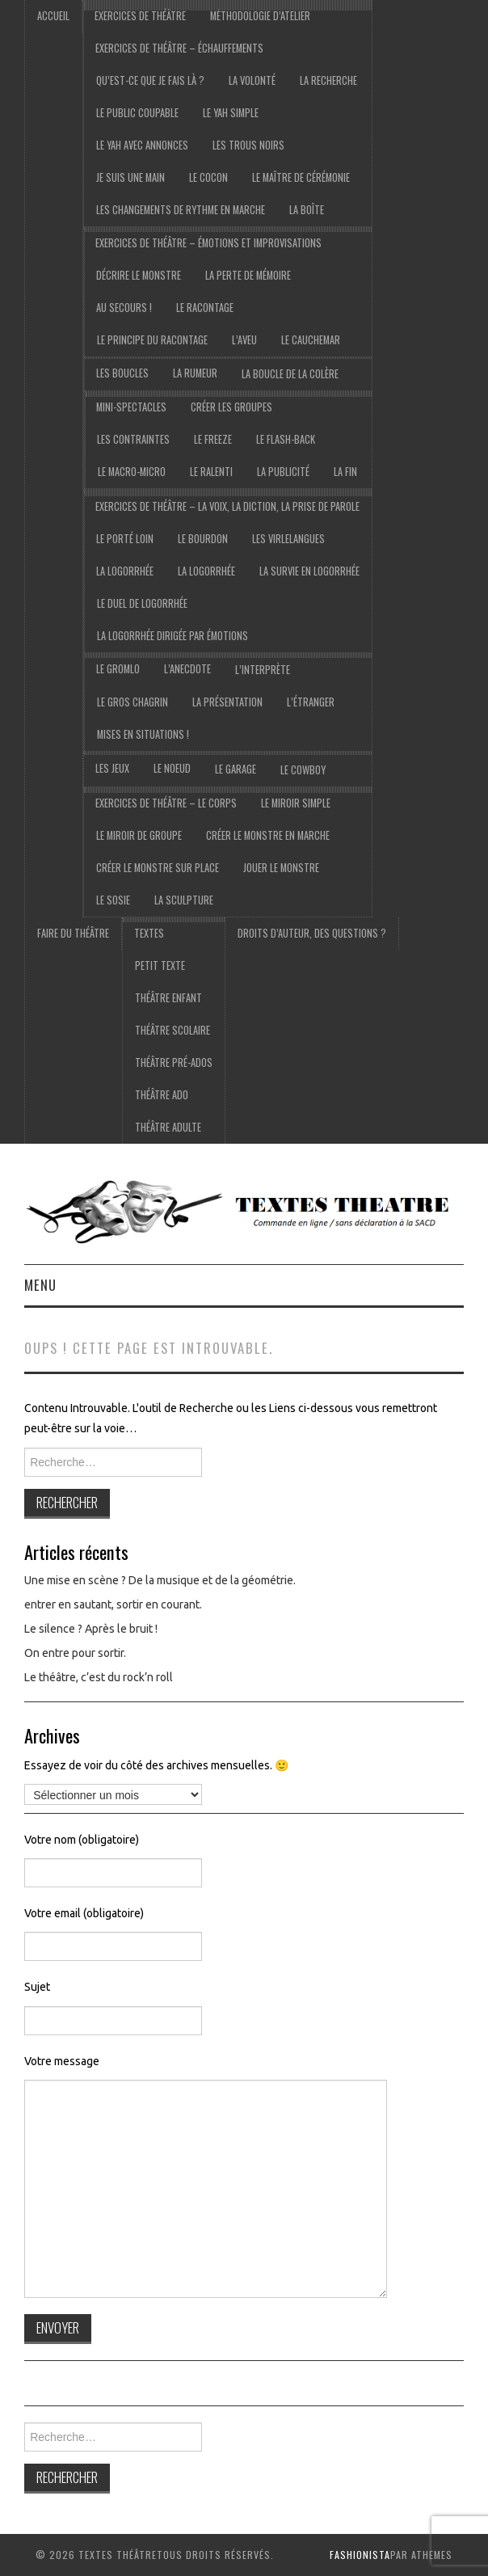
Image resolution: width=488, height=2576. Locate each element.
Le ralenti (211, 471)
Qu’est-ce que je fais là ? (150, 80)
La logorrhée (125, 571)
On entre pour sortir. (75, 1652)
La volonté (252, 80)
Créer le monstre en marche (268, 835)
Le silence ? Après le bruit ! (91, 1628)
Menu (40, 1285)
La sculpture (183, 900)
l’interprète (262, 669)
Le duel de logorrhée (142, 603)
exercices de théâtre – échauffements (179, 48)
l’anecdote (187, 669)
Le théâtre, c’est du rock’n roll (98, 1677)
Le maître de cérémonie (301, 177)
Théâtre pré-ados (173, 1062)
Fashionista (360, 2554)
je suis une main (130, 177)
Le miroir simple (295, 803)
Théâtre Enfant (168, 998)
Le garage (235, 769)
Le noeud (172, 768)
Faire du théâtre (73, 933)
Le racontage (204, 307)
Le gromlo (118, 669)
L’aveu (244, 340)
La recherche (328, 80)
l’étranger (310, 702)
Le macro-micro (132, 471)
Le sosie (113, 900)
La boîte (306, 209)
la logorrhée (206, 571)
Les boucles (122, 373)
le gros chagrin (132, 702)
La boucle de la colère (290, 374)
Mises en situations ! (143, 734)
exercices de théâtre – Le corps (166, 803)
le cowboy (303, 770)
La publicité (283, 471)
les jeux (112, 768)
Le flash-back (285, 439)
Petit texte (160, 965)
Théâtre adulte (168, 1127)
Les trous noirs (248, 145)
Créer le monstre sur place (157, 867)
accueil (53, 15)
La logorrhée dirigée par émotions (172, 635)
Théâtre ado (161, 1094)
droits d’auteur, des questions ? (312, 933)
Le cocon (208, 177)
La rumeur (195, 373)
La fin (345, 471)
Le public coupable (137, 112)
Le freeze (213, 439)
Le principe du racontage (152, 340)
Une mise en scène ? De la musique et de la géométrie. (160, 1580)
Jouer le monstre (281, 867)
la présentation (227, 702)
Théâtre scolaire (172, 1030)
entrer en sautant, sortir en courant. (113, 1604)
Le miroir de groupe (139, 835)
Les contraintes (133, 439)
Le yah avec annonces (142, 145)
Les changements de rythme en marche (180, 209)
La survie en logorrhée (309, 571)
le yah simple (231, 112)
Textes (149, 933)
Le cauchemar (310, 340)
